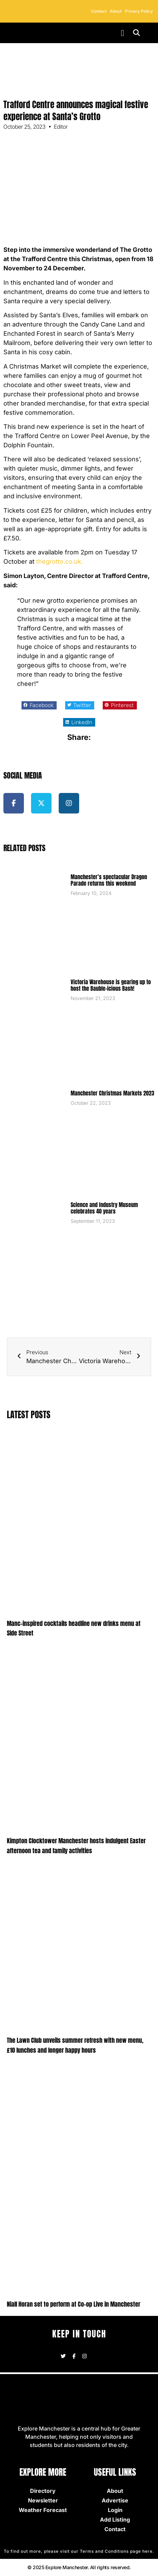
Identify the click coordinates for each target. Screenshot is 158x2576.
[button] (122, 32)
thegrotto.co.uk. (59, 561)
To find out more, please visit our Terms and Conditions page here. (79, 2551)
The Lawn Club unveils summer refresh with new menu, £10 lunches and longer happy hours (75, 2045)
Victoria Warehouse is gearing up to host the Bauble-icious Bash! (111, 985)
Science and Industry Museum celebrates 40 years (104, 1208)
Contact (98, 11)
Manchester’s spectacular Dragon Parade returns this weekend (109, 880)
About (115, 11)
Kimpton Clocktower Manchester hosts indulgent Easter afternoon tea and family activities (76, 1845)
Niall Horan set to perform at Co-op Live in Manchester (73, 2304)
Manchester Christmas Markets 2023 (112, 1093)
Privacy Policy (139, 11)
